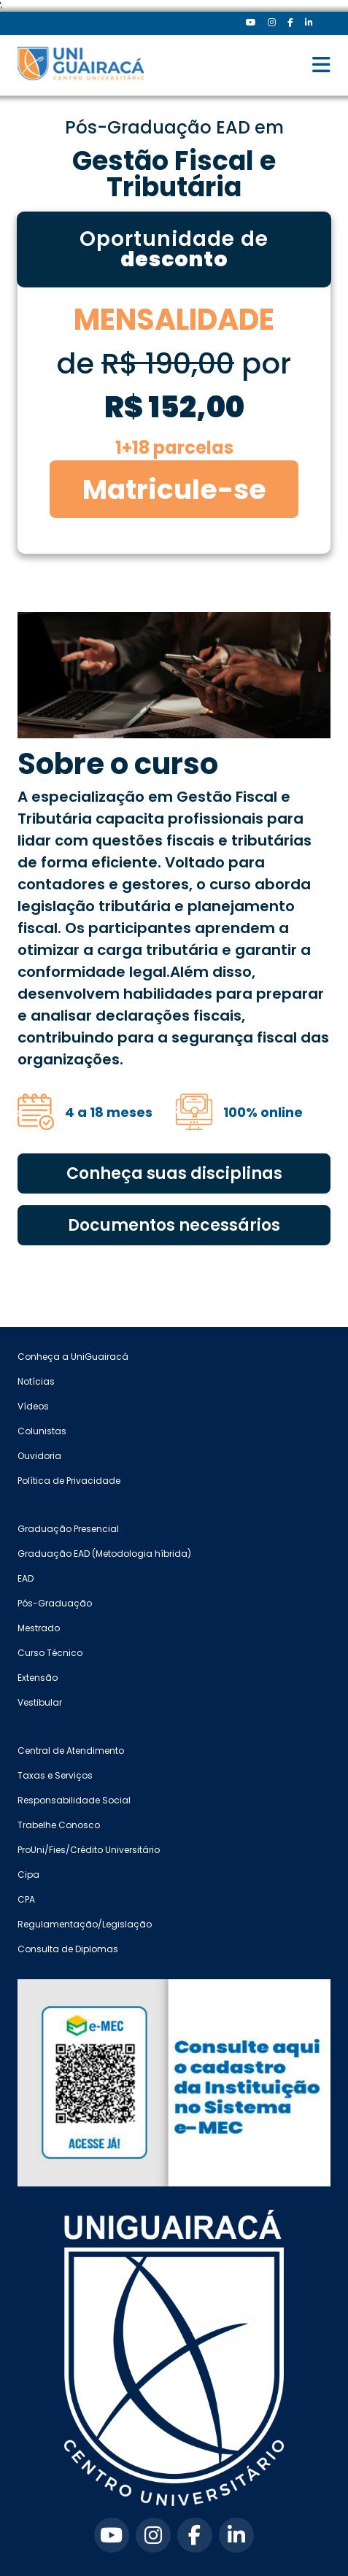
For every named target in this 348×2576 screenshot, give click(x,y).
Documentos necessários (174, 1225)
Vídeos (33, 1406)
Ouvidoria (39, 1456)
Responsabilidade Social (74, 1800)
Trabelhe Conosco (59, 1825)
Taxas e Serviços (55, 1775)
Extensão (38, 1677)
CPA (26, 1899)
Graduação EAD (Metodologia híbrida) (104, 1553)
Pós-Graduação (55, 1603)
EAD (26, 1578)
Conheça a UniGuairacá (73, 1356)
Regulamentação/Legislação (85, 1924)
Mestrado (39, 1628)
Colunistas (42, 1431)
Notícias (36, 1381)
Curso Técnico (50, 1653)
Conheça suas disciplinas (174, 1173)
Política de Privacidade (69, 1480)
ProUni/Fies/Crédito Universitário (89, 1850)
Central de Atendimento (71, 1750)
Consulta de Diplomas (68, 1949)
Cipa (28, 1874)
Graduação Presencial (68, 1529)
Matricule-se (174, 489)
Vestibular (40, 1702)
